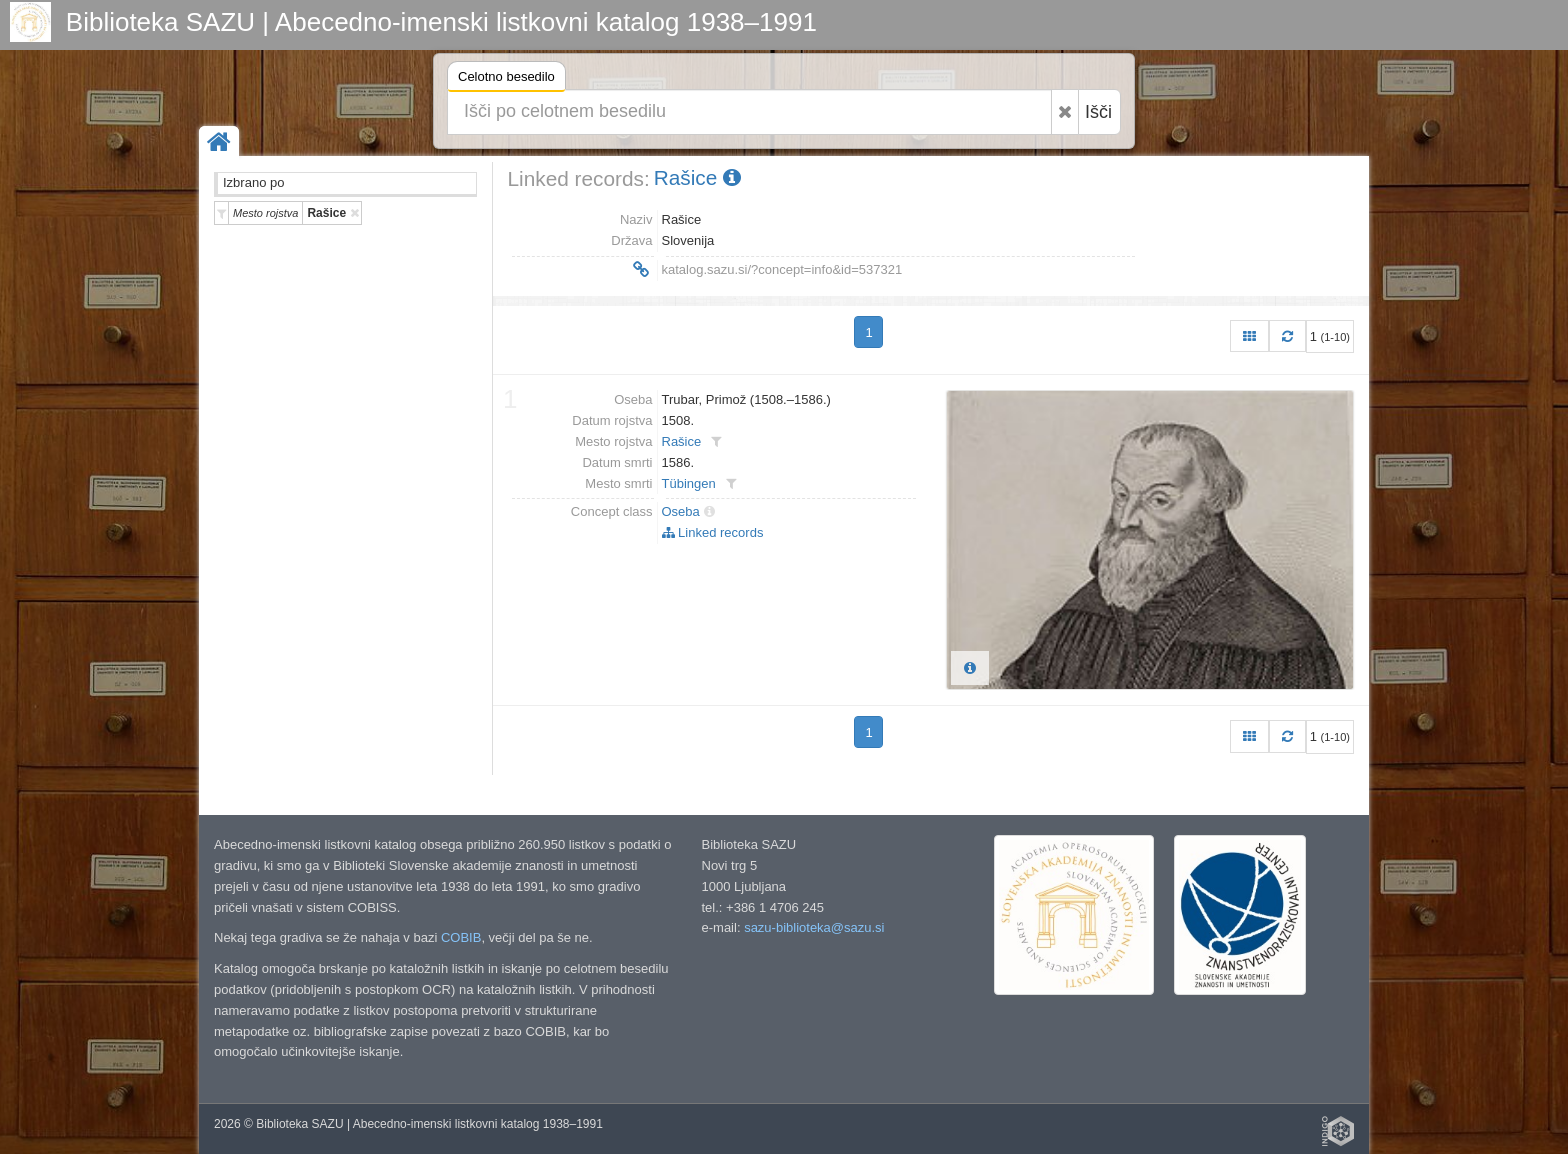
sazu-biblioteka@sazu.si (814, 927)
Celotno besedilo (506, 79)
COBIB (461, 937)
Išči (1098, 112)
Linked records (713, 532)
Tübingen (689, 483)
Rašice (697, 177)
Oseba (681, 511)
